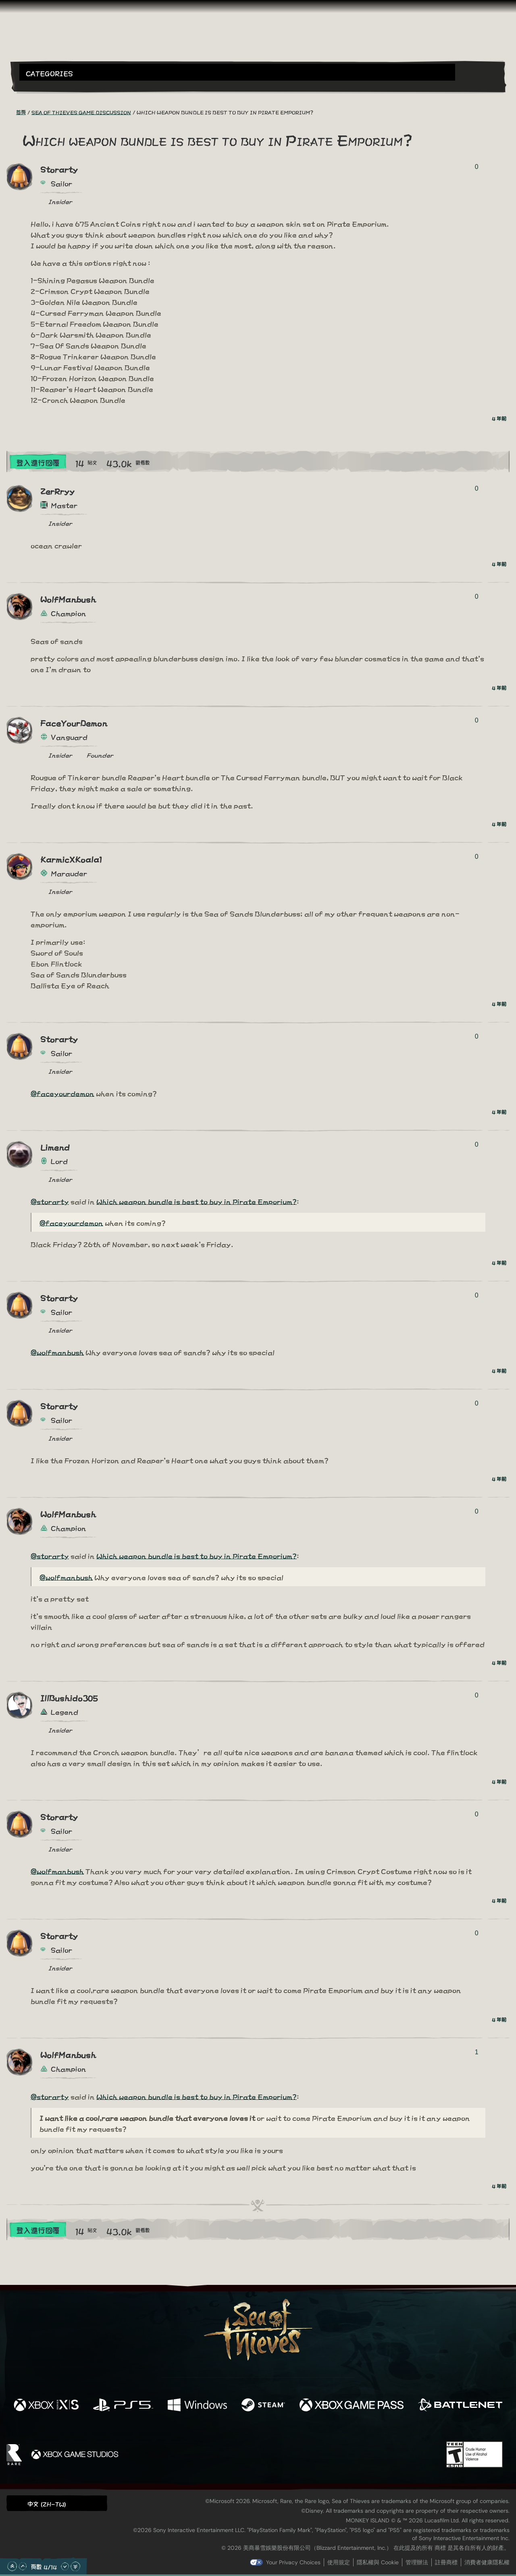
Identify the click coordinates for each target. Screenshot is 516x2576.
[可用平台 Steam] (263, 2405)
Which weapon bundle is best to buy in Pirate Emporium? (196, 1201)
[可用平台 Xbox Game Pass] (351, 2405)
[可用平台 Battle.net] (460, 2405)
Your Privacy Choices (293, 2562)
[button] (237, 72)
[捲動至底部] (75, 2566)
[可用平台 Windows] (197, 2405)
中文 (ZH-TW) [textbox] (46, 2503)
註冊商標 (446, 2562)
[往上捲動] (23, 2566)
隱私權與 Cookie (378, 2562)
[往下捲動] (65, 2566)
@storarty (50, 1201)
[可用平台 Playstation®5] (123, 2405)
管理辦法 (417, 2562)
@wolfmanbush (57, 1352)
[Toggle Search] (38, 85)
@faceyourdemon (62, 1093)
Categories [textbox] (49, 73)
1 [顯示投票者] (477, 2052)
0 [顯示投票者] (477, 166)
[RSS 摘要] (11, 111)
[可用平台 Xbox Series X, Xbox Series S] (46, 2405)
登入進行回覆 (38, 462)
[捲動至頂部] (12, 2566)
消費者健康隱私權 (487, 2562)
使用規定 (338, 2562)
